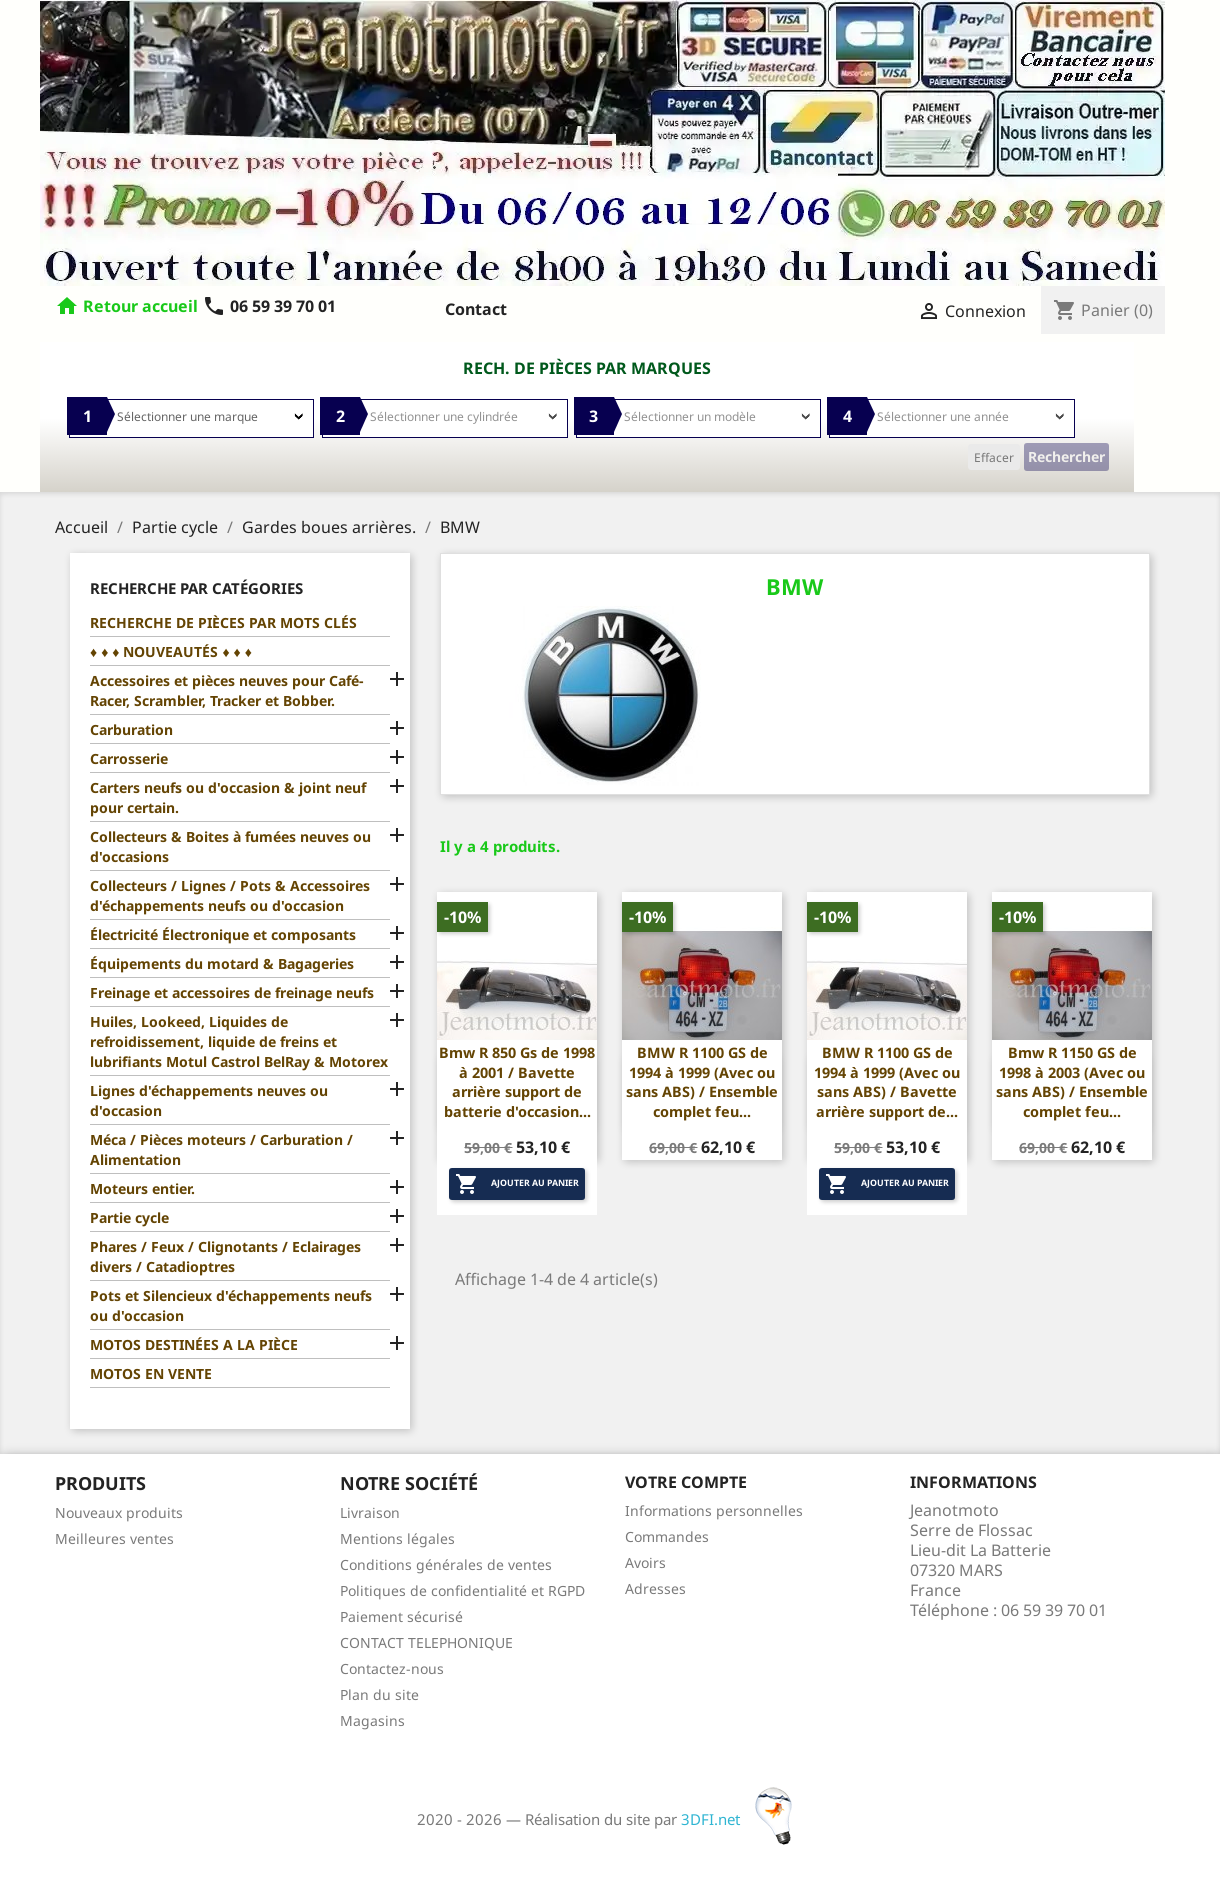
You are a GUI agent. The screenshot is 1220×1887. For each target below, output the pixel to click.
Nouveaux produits (119, 1512)
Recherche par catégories (196, 588)
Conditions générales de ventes (446, 1564)
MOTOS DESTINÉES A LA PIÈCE (194, 1344)
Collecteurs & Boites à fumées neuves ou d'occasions (230, 846)
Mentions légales (397, 1538)
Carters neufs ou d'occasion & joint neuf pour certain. (228, 797)
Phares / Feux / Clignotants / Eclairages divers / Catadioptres (225, 1256)
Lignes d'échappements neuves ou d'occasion (209, 1100)
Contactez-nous (392, 1668)
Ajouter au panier (517, 1184)
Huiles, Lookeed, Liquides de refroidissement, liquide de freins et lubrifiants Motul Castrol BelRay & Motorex (239, 1041)
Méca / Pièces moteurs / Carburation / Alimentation (221, 1149)
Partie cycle (129, 1217)
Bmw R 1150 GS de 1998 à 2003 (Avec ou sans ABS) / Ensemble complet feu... (1072, 1082)
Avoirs (645, 1562)
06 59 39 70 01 (269, 306)
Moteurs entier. (142, 1188)
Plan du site (379, 1694)
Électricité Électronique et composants (223, 934)
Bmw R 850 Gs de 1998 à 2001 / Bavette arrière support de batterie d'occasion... (517, 1082)
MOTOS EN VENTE (151, 1373)
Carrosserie (129, 758)
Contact (476, 309)
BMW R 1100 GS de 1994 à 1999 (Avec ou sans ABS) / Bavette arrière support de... (887, 1082)
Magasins (372, 1720)
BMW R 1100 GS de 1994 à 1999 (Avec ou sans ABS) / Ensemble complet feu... (702, 1082)
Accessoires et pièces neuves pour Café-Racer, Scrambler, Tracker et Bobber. (226, 690)
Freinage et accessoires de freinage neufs (232, 992)
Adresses (655, 1588)
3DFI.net (742, 1819)
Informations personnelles (714, 1510)
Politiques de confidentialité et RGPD (462, 1590)
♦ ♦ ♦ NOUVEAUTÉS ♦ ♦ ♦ (171, 651)
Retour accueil (140, 306)
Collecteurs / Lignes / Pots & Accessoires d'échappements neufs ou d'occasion (230, 895)
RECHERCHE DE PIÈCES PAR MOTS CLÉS (223, 622)
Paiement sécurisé (401, 1616)
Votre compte (686, 1482)
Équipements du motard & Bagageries (222, 963)
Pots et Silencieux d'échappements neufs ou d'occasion (231, 1305)
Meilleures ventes (114, 1538)
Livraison (370, 1512)
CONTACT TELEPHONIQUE (426, 1642)
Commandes (667, 1536)
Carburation (131, 729)
